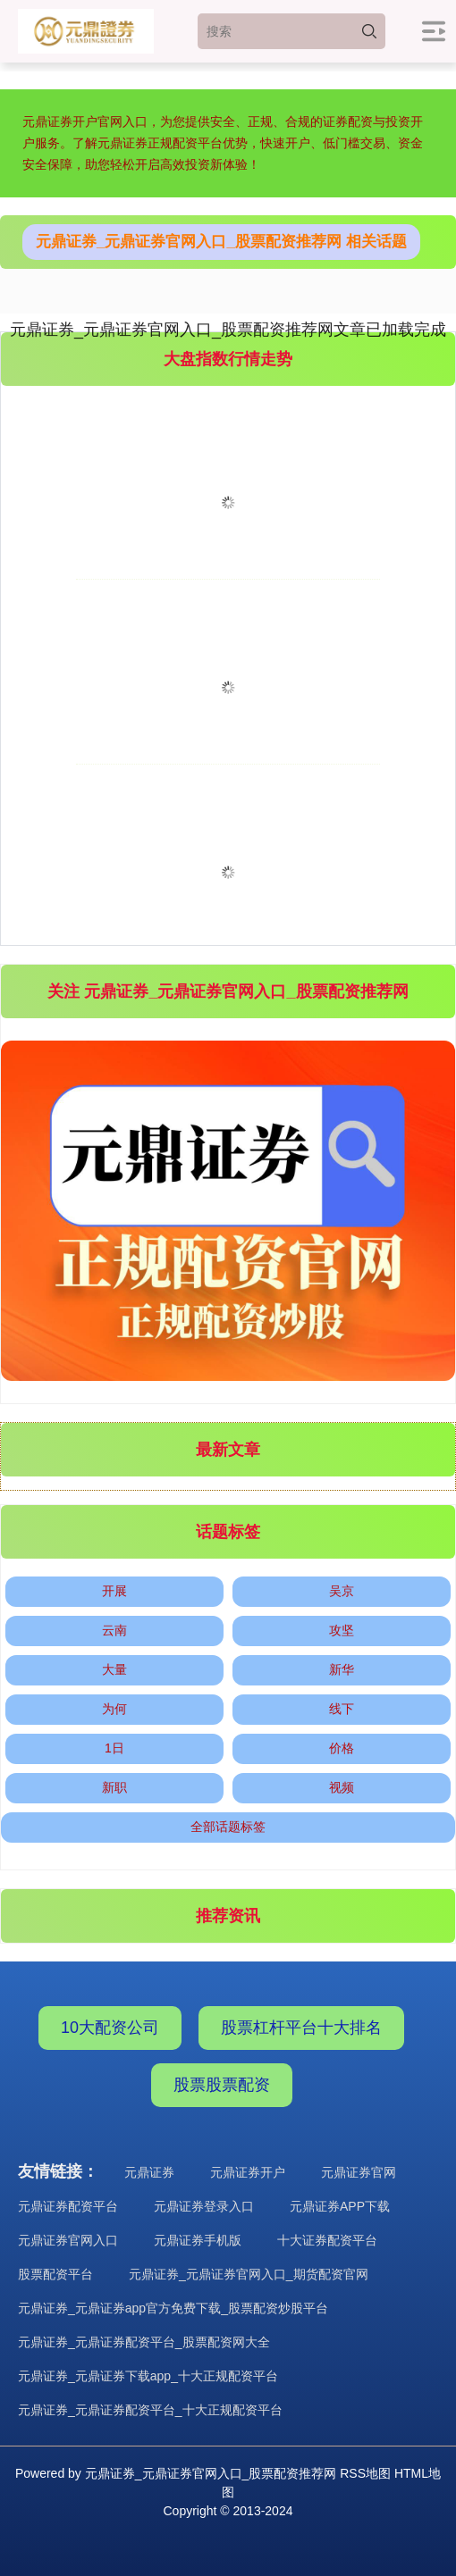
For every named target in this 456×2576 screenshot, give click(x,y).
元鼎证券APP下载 (340, 2206)
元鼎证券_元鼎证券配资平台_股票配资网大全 (144, 2342)
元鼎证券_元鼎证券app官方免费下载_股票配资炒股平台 (173, 2308)
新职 (114, 1787)
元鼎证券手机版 (197, 2240)
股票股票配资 (221, 2085)
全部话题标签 (228, 1826)
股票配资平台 (55, 2274)
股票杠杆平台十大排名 (301, 2028)
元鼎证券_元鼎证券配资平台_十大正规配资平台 (150, 2410)
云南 (114, 1630)
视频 (341, 1787)
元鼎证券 (149, 2172)
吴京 (341, 1591)
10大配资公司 (110, 2028)
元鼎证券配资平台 (68, 2206)
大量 (114, 1669)
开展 (114, 1591)
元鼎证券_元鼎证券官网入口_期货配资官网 (248, 2274)
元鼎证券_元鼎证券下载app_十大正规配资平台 (148, 2376)
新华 (341, 1669)
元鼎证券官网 (358, 2172)
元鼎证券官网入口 (68, 2240)
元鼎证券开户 (247, 2172)
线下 (341, 1709)
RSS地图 (365, 2473)
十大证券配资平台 (327, 2240)
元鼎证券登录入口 (204, 2206)
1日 (114, 1748)
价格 (341, 1748)
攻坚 (341, 1630)
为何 (114, 1709)
